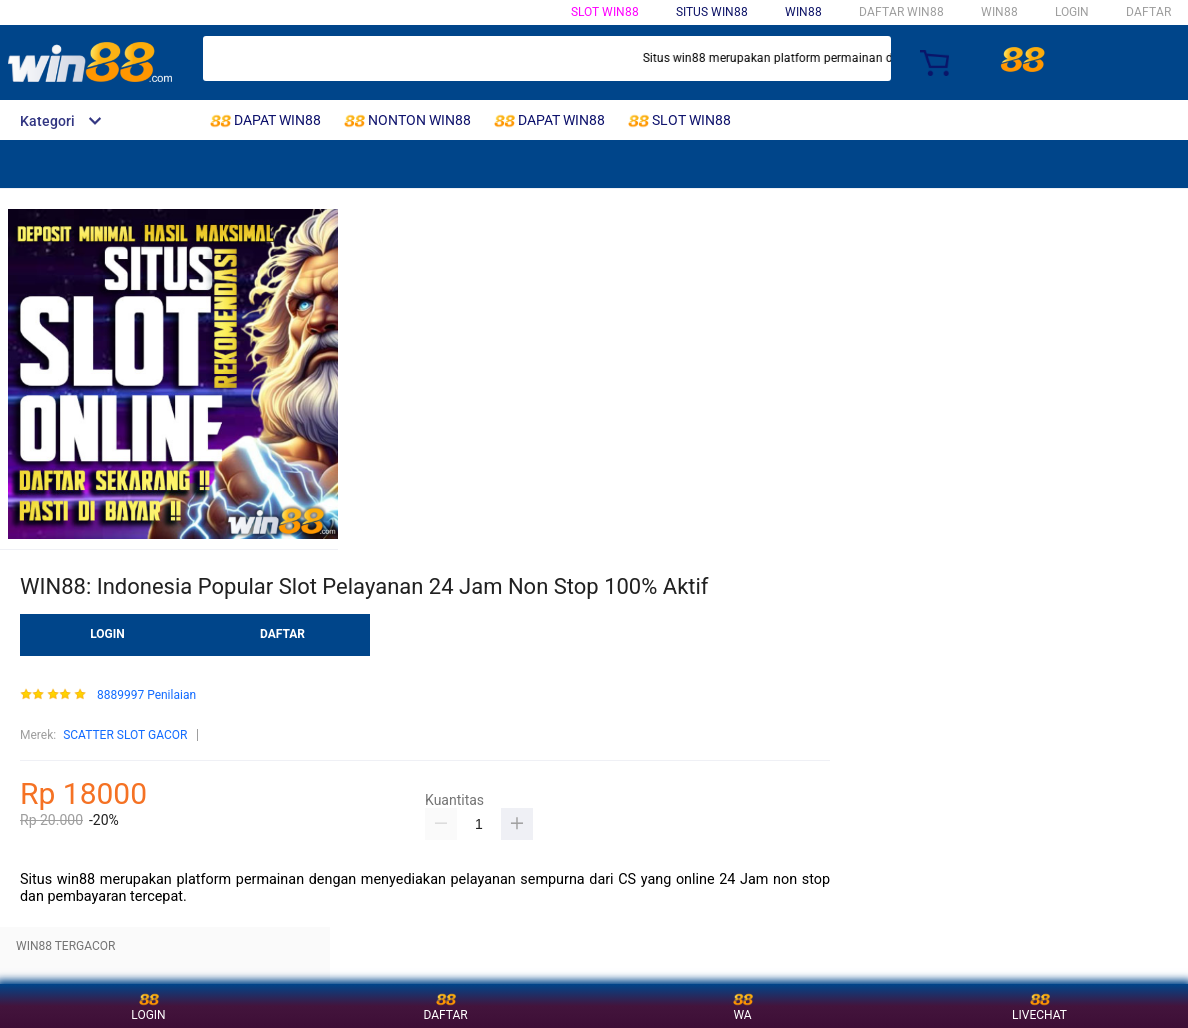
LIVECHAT (1039, 1005)
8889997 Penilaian (146, 695)
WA (743, 1005)
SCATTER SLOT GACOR (125, 735)
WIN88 (803, 12)
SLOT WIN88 (605, 12)
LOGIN (1072, 12)
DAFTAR (1148, 12)
